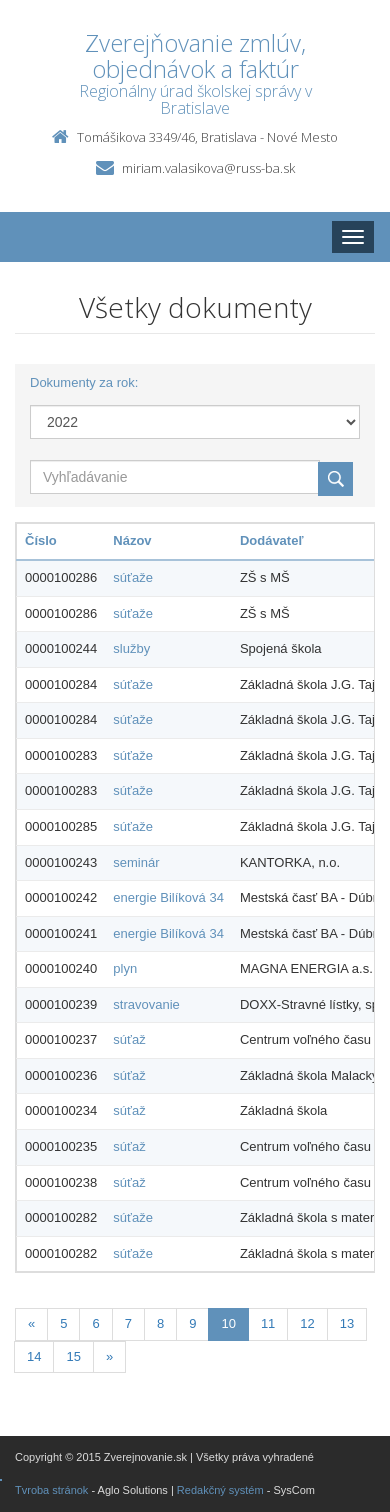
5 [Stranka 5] (63, 1323)
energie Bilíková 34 (168, 897)
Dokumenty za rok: (84, 382)
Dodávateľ (272, 540)
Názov (132, 540)
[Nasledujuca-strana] (109, 1357)
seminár (136, 862)
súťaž (129, 1039)
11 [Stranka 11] (268, 1323)
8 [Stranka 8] (160, 1323)
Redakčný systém (220, 1490)
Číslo (41, 540)
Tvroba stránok (51, 1490)
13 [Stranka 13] (347, 1323)
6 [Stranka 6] (95, 1323)
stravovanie (146, 1004)
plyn (125, 968)
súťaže (133, 577)
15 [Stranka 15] (73, 1356)
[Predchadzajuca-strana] (31, 1324)
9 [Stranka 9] (192, 1323)
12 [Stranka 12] (307, 1323)
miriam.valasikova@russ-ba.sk (208, 168)
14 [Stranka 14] (34, 1356)
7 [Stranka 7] (128, 1323)
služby (131, 648)
